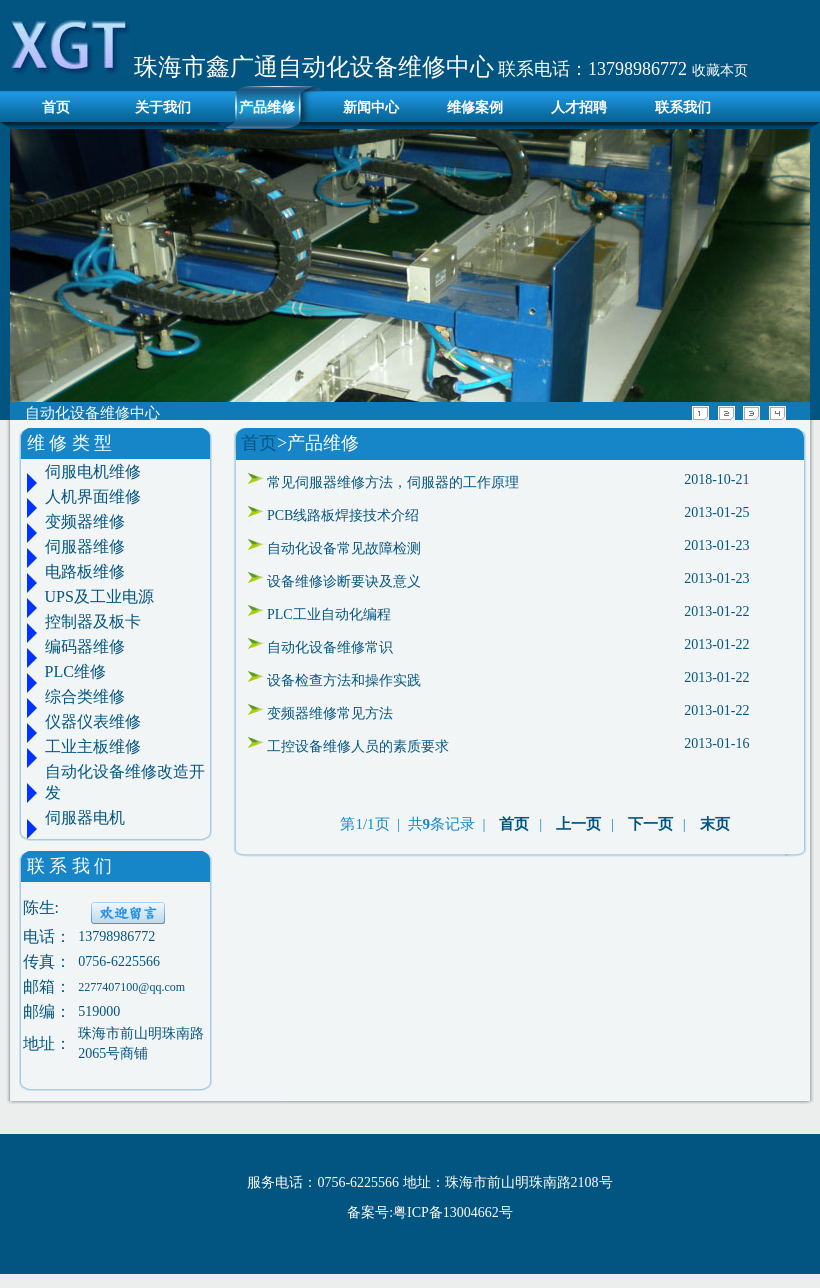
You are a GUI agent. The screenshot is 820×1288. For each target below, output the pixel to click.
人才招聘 (579, 107)
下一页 (650, 824)
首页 (50, 107)
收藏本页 (720, 70)
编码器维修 (85, 646)
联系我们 (683, 107)
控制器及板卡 (93, 621)
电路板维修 (85, 571)
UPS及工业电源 (99, 596)
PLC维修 (75, 671)
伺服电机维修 (93, 471)
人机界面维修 (93, 496)
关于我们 (163, 107)
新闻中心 (371, 107)
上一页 (578, 824)
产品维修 (267, 107)
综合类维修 (85, 696)
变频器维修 (85, 521)
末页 (715, 824)
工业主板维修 (93, 746)
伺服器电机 (85, 817)
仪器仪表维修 (93, 721)
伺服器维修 (85, 546)
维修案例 (475, 107)
